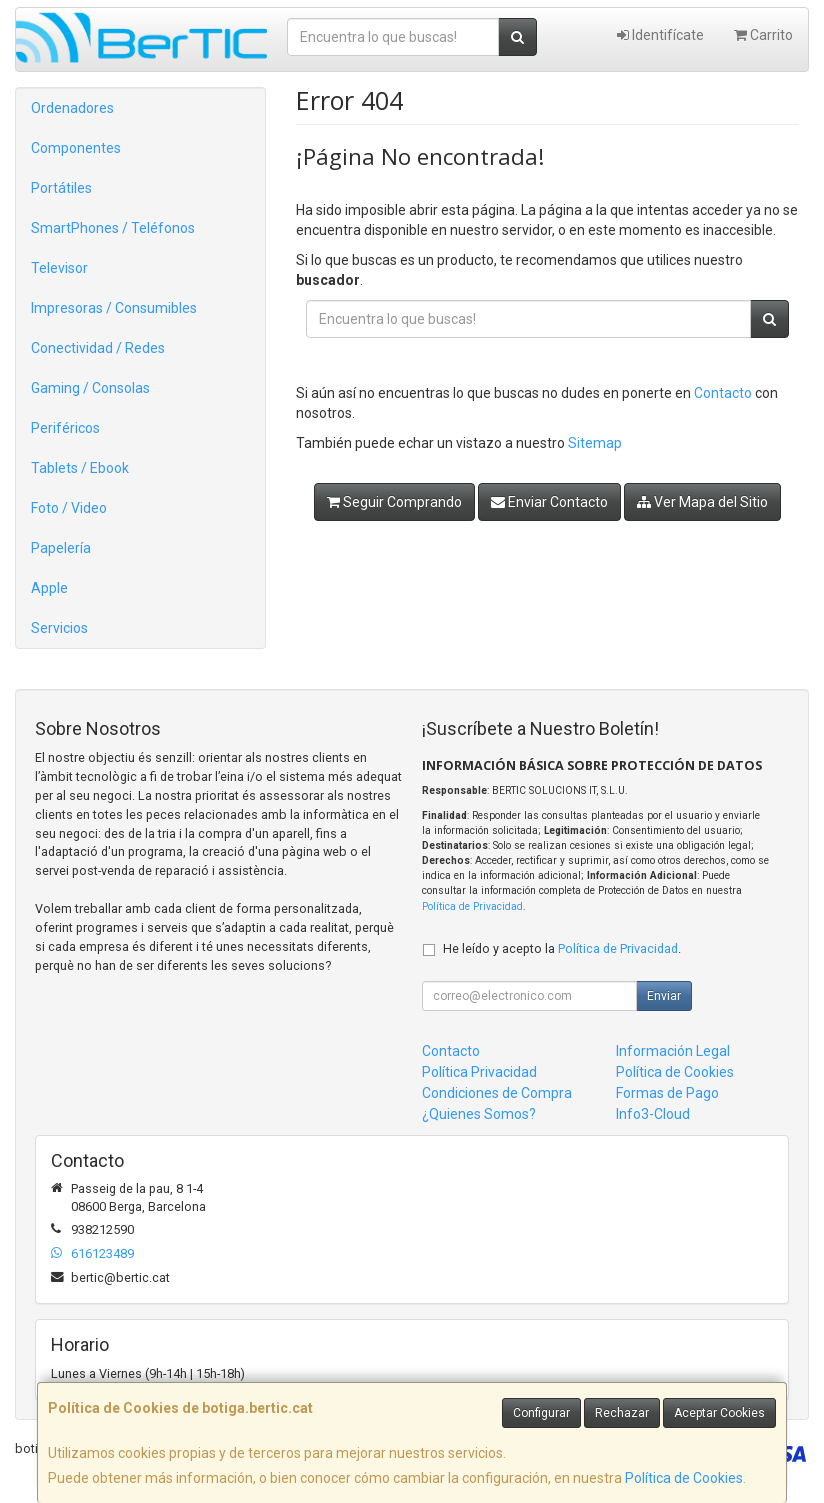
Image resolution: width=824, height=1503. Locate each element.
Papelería (61, 548)
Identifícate (660, 35)
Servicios (59, 628)
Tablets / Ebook (80, 468)
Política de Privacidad (472, 906)
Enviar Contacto (549, 502)
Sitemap (595, 443)
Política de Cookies (684, 1478)
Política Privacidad (479, 1072)
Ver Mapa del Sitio (702, 502)
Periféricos (65, 428)
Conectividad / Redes (98, 348)
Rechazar (622, 1413)
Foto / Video (69, 508)
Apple (49, 588)
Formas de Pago (667, 1093)
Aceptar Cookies (719, 1413)
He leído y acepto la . (562, 948)
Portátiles (61, 188)
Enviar (664, 996)
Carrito (763, 35)
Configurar (541, 1413)
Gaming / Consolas (90, 388)
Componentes (76, 148)
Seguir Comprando (394, 502)
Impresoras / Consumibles (114, 308)
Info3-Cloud (653, 1114)
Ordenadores (72, 108)
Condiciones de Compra (497, 1093)
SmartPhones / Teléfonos (113, 228)
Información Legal (673, 1051)
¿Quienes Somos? (479, 1114)
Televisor (59, 268)
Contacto (723, 393)
